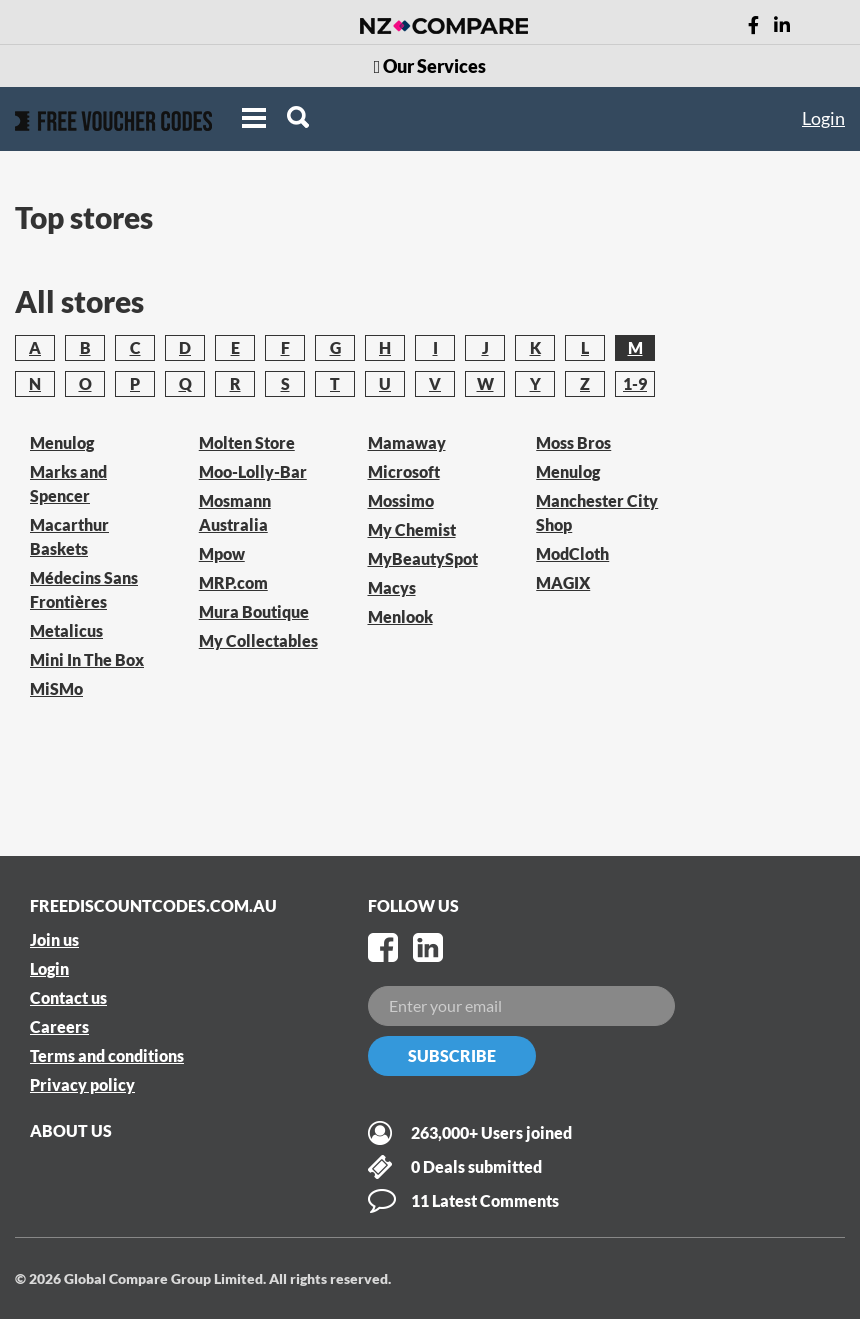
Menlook (400, 616)
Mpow (222, 553)
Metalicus (66, 630)
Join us (54, 939)
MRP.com (233, 582)
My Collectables (258, 640)
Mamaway (407, 442)
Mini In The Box (87, 659)
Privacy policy (82, 1084)
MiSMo (56, 688)
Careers (59, 1026)
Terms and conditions (107, 1055)
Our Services (430, 66)
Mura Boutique (254, 611)
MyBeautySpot (423, 558)
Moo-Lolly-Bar (253, 471)
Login (823, 118)
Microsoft (404, 471)
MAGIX (563, 582)
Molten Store (247, 442)
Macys (392, 587)
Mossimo (401, 500)
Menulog (62, 442)
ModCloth (572, 553)
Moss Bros (573, 442)
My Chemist (412, 529)
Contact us (68, 997)
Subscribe (452, 1055)
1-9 (635, 383)
